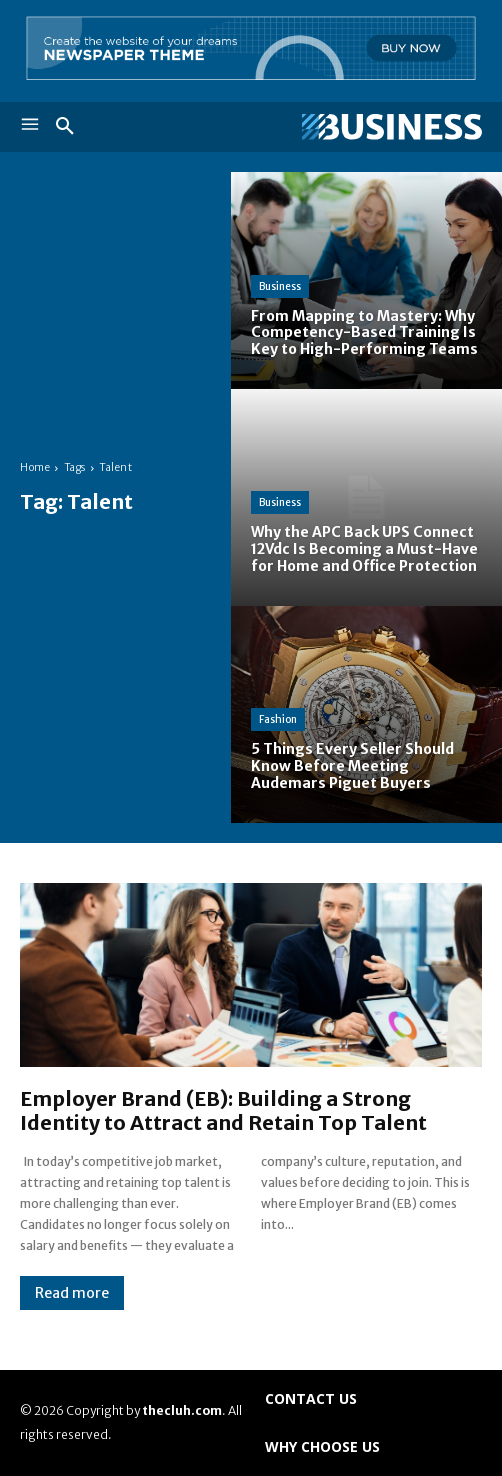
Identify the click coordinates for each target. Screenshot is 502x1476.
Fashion (278, 719)
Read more (72, 1293)
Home (35, 467)
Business (280, 286)
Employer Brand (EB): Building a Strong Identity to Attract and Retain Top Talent (223, 1110)
